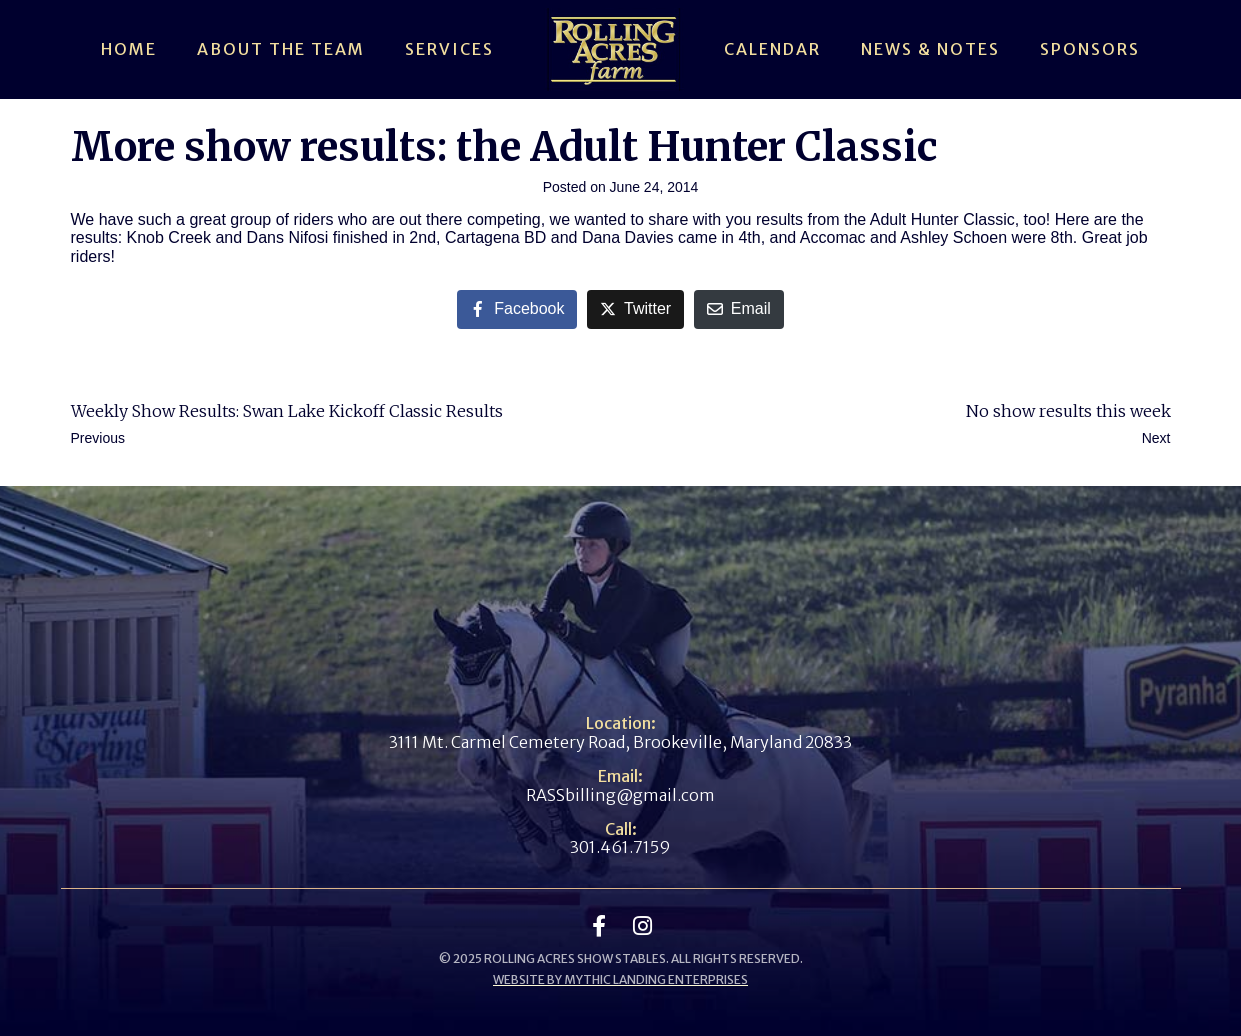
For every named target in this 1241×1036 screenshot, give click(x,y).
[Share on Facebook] (517, 309)
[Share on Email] (739, 309)
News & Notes (930, 49)
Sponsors (1090, 49)
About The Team (281, 49)
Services (449, 49)
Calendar (772, 49)
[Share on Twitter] (635, 309)
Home (129, 49)
